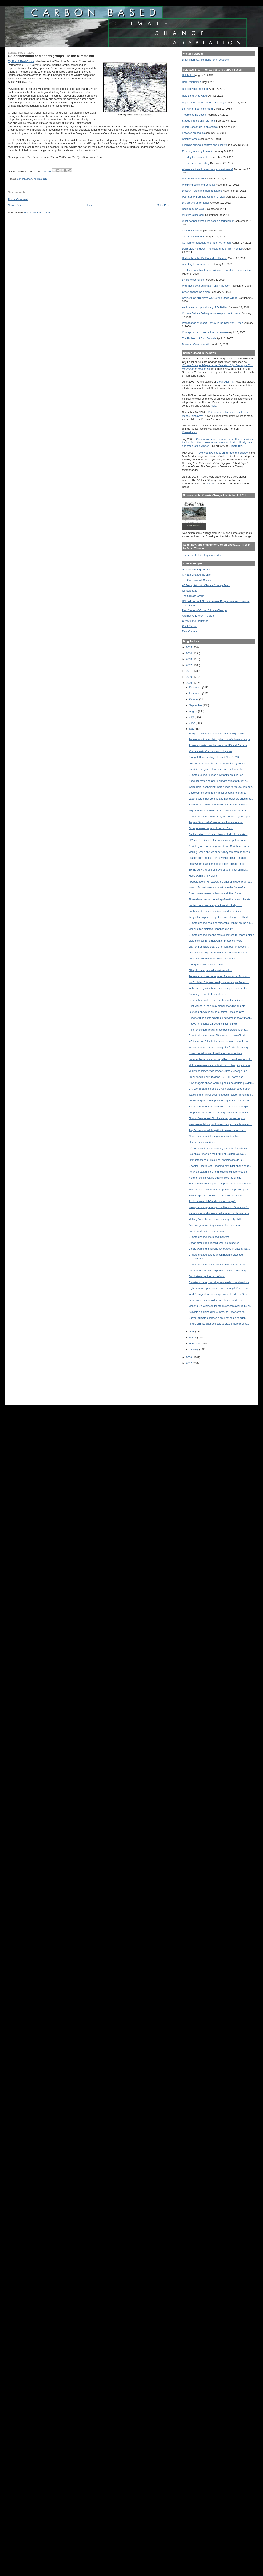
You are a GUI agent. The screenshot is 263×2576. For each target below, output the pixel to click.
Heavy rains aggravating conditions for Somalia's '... (219, 1207)
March (193, 1337)
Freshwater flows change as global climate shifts (217, 863)
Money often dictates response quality (211, 928)
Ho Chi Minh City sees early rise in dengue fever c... (219, 982)
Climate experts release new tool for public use (216, 774)
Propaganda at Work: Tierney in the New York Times (212, 322)
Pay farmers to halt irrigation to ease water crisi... (217, 1130)
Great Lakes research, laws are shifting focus (215, 893)
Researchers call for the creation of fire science (216, 1000)
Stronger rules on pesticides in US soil (211, 828)
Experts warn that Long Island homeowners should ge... (221, 798)
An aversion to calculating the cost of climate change (219, 739)
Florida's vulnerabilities (202, 1142)
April (192, 1331)
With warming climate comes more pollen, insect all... (219, 988)
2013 (189, 659)
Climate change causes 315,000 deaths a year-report (220, 816)
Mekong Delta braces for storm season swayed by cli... (220, 1305)
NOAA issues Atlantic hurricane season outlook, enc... (220, 1041)
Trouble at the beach (194, 114)
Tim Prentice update (193, 236)
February (195, 1343)
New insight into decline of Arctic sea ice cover (216, 1195)
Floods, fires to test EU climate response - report (217, 1118)
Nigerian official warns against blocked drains (215, 1177)
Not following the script (195, 88)
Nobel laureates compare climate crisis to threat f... (218, 780)
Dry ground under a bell (195, 202)
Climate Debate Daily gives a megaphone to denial (211, 313)
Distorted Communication (196, 344)
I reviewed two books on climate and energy (222, 452)
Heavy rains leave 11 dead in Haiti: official (213, 1023)
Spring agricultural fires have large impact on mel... (218, 869)
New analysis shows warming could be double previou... (221, 1083)
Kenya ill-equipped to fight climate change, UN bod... (219, 917)
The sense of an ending (195, 163)
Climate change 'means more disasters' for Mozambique (221, 934)
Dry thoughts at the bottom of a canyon (204, 102)
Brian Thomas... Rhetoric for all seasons (205, 59)
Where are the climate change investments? (207, 169)
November (195, 693)
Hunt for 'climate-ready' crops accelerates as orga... (219, 1029)
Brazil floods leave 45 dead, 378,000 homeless (216, 1077)
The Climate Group (193, 595)
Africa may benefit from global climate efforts (214, 1136)
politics (38, 179)
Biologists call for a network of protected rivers (215, 940)
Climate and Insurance (195, 620)
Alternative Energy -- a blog (198, 615)
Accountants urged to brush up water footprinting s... (219, 952)
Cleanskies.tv (189, 432)
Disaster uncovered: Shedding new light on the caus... (220, 1165)
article (209, 483)
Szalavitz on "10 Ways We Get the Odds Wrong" (210, 297)
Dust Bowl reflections (194, 178)
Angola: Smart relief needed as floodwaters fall (216, 822)
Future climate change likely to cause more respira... (219, 1323)
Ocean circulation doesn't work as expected (214, 1242)
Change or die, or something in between (205, 332)
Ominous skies (190, 230)
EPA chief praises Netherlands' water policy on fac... (219, 840)
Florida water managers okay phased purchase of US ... (221, 1183)
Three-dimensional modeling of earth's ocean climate (219, 899)
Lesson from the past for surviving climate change (217, 857)
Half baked (188, 75)
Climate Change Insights (196, 574)
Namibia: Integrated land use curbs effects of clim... (218, 769)
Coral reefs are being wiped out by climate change (218, 1270)
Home (89, 205)
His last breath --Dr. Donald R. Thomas (204, 258)
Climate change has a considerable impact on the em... (221, 922)
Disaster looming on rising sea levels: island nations (219, 1282)
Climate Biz (235, 445)
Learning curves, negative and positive (204, 144)
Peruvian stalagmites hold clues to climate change (218, 1171)
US (45, 179)
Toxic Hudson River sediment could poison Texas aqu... (221, 1094)
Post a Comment (18, 199)
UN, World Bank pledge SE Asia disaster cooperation (219, 1088)
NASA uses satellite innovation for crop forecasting (218, 804)
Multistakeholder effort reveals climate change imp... (219, 1071)
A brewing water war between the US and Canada (218, 745)
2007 (189, 1363)
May (192, 728)
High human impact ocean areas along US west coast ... (221, 1288)
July (192, 717)
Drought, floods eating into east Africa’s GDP (215, 757)
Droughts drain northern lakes (206, 964)
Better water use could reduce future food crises (216, 1300)
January (194, 1349)
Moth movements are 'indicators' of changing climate (219, 1065)
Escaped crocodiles (193, 132)
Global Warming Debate (196, 569)
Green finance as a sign (196, 291)
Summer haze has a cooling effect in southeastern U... (220, 1059)
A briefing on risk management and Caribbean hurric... (220, 846)
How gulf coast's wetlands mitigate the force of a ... (218, 887)
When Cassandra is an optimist (200, 126)
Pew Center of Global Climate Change (204, 610)
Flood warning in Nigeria (203, 875)
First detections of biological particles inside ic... (216, 1159)
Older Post (163, 205)
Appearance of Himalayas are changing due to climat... (220, 881)
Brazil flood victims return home (207, 1231)
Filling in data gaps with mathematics (210, 970)
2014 (189, 653)
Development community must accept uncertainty (217, 792)
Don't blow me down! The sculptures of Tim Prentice (212, 248)
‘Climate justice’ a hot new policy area (210, 751)
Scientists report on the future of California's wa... (217, 1153)
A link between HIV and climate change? (212, 1201)
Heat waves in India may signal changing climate (217, 1005)
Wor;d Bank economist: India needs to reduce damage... (221, 786)
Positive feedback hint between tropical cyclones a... (219, 763)
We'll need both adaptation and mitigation (206, 285)
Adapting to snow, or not (196, 264)
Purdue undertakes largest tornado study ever (215, 905)
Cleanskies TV (225, 381)
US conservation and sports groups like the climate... (219, 1148)
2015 (189, 647)
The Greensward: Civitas (196, 580)
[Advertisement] (200, 1382)
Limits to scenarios (193, 279)
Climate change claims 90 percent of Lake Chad (217, 1035)
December (195, 687)
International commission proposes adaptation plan (218, 1189)
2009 (189, 682)
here (213, 405)
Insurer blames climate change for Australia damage (219, 1047)
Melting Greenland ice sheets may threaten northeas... (220, 852)
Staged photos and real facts (198, 120)
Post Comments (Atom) (37, 212)
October (194, 699)
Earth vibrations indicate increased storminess (215, 911)
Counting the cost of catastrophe (207, 994)
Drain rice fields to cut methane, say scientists (215, 1053)
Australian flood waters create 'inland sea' (213, 958)
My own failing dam (193, 214)
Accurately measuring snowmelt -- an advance (216, 1225)
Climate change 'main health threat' (209, 1236)
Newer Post (15, 205)
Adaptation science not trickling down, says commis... (220, 1112)
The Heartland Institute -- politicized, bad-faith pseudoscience (217, 270)
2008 (189, 1357)
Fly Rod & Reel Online (21, 61)
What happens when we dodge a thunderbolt (208, 220)
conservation (24, 179)
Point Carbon (189, 626)
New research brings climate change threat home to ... (220, 1124)
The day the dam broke (195, 157)
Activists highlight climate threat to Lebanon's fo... (217, 1311)
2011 (189, 670)
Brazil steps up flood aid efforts (207, 1276)
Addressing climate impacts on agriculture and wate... (220, 1100)
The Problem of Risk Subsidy (199, 338)
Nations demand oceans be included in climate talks (219, 1213)
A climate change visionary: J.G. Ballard (205, 307)
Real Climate (189, 631)
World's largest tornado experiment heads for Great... (219, 1294)
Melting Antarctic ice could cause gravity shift (215, 1219)
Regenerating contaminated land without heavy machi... (221, 1017)
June (192, 723)
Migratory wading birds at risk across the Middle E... (219, 810)
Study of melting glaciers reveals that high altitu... (217, 733)
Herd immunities (191, 82)
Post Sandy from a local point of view (203, 196)
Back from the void (193, 208)
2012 (189, 665)
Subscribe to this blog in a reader (202, 555)
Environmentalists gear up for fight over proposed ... (219, 946)
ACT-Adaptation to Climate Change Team (206, 585)
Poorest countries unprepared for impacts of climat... (219, 976)
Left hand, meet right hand (197, 108)
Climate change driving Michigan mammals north (217, 1264)
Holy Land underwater (195, 95)
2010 (189, 676)
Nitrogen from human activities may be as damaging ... (220, 1106)
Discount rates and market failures (202, 190)
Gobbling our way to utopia (197, 151)
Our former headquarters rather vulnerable (206, 242)
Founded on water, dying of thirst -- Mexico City (216, 1011)
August (193, 711)
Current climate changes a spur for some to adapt (217, 1317)
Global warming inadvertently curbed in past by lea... (219, 1248)
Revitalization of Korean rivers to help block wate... (218, 834)
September (196, 705)
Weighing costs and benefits (198, 184)
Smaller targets (191, 138)
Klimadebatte (189, 590)
